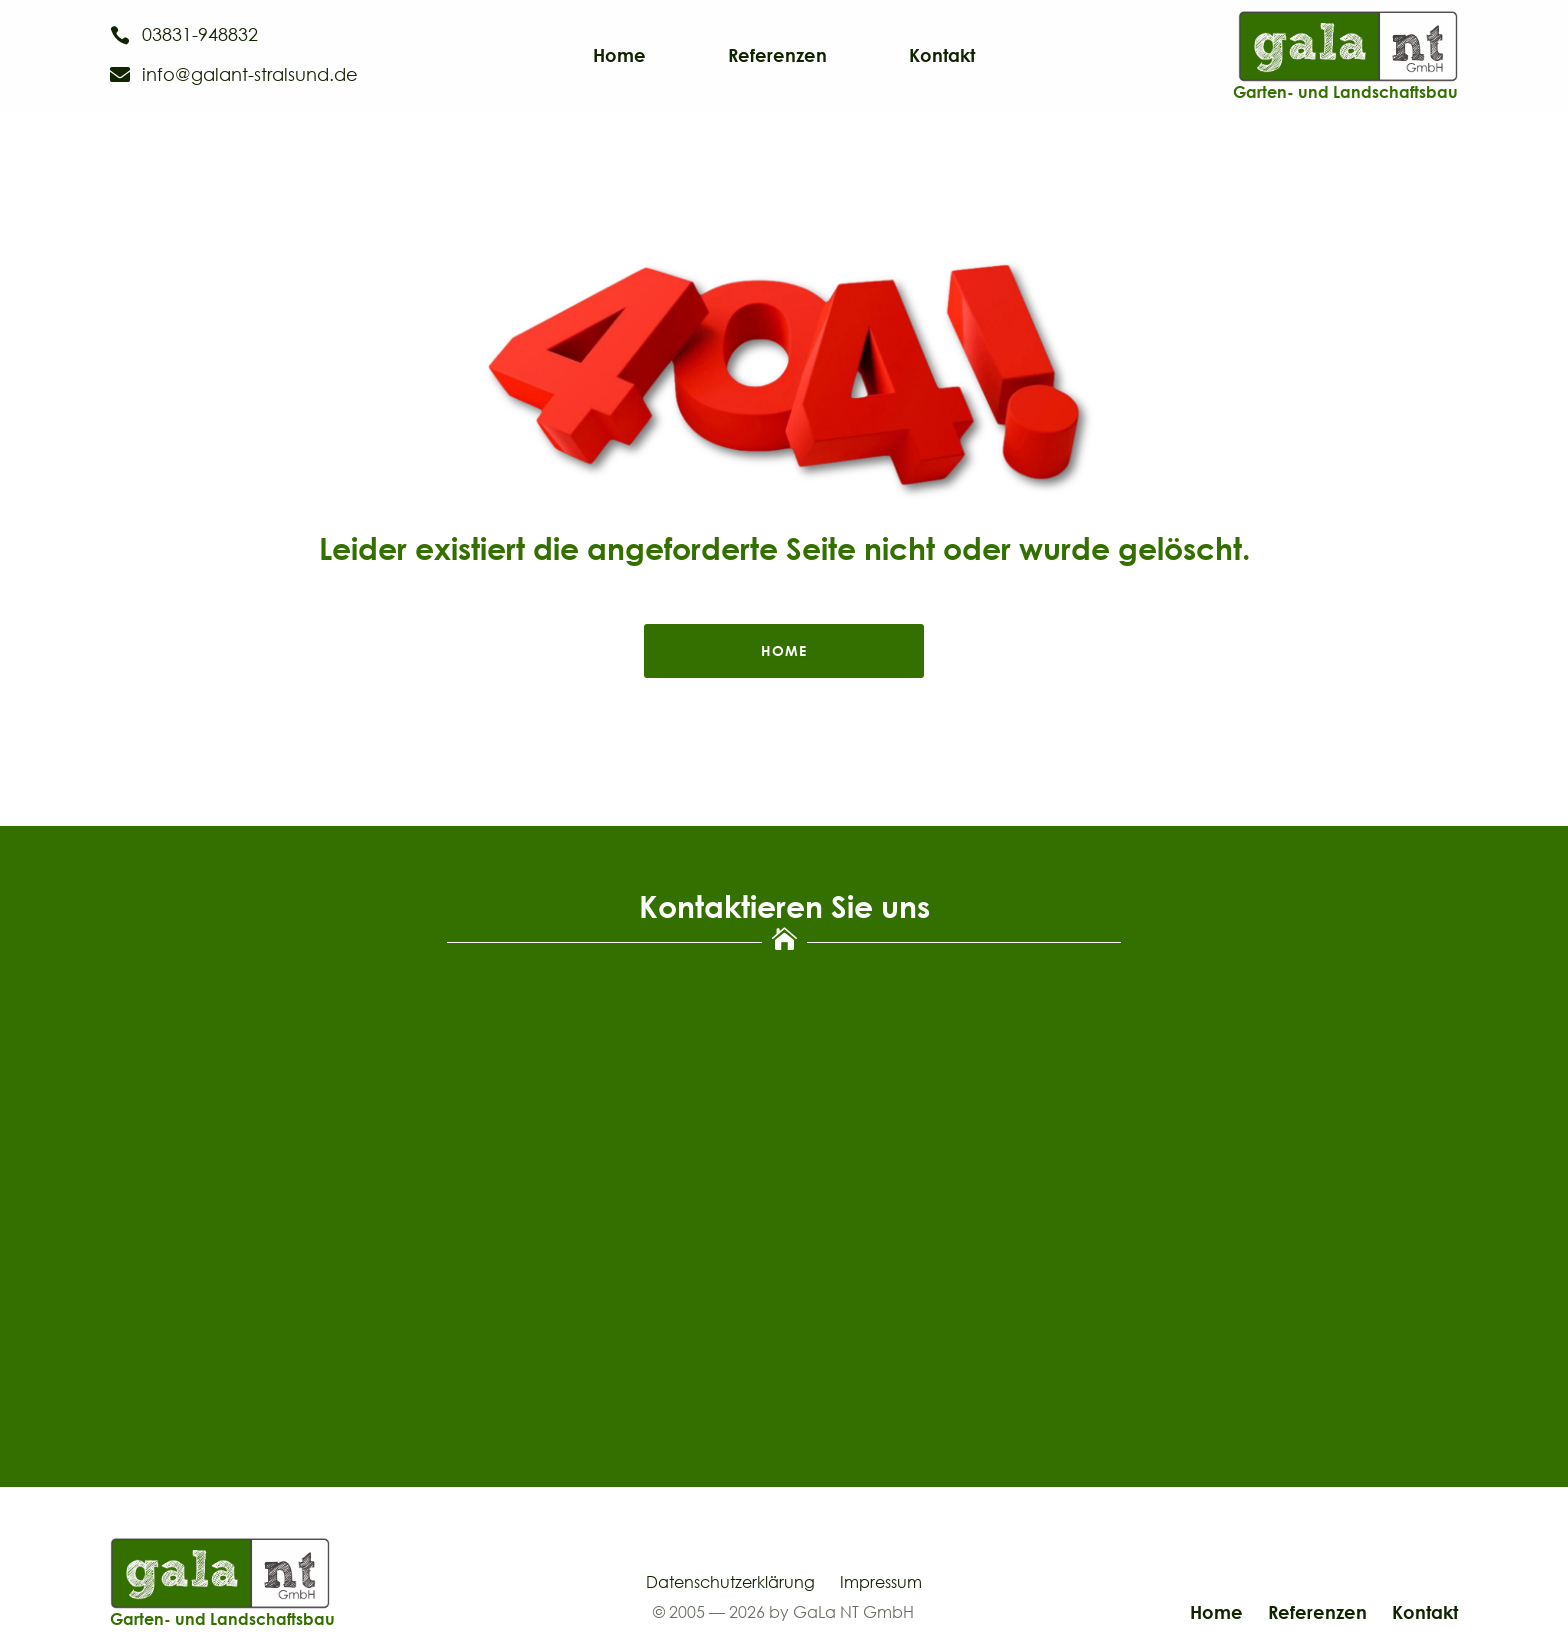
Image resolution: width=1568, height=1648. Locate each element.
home (784, 650)
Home (619, 57)
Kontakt (942, 57)
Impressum (881, 1581)
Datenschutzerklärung (730, 1581)
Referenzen (777, 57)
